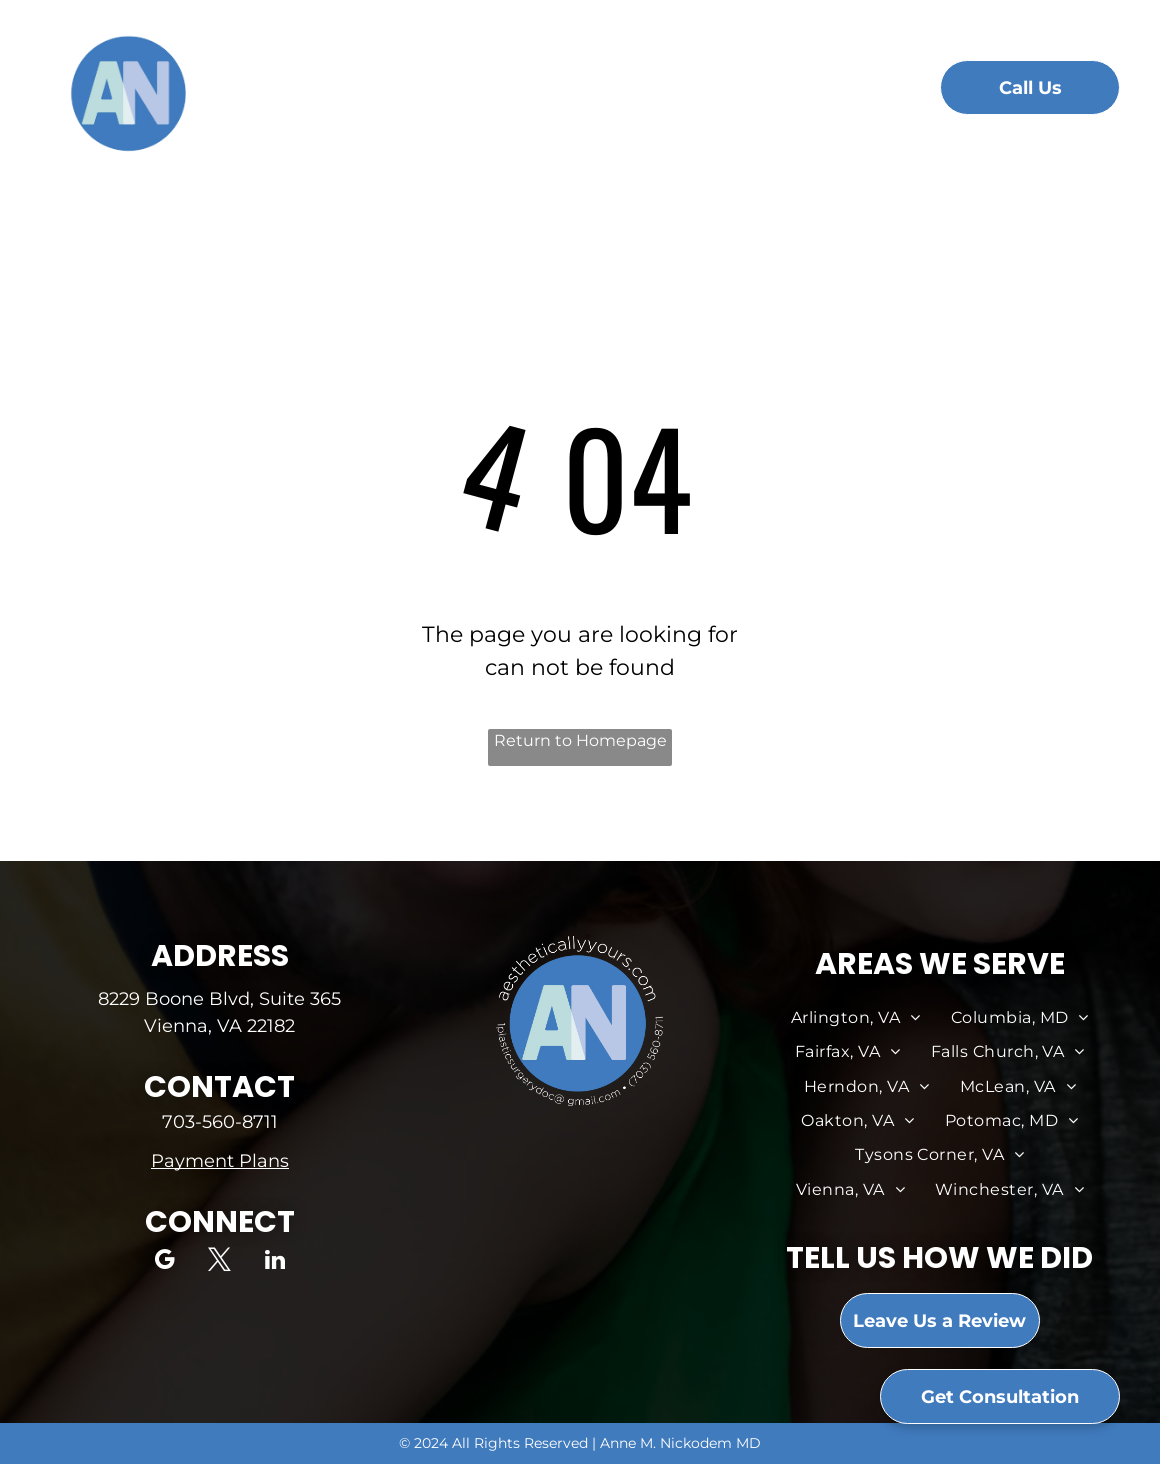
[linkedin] (274, 1262)
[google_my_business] (164, 1262)
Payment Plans (220, 1161)
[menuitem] (304, 92)
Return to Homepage (580, 740)
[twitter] (219, 1262)
